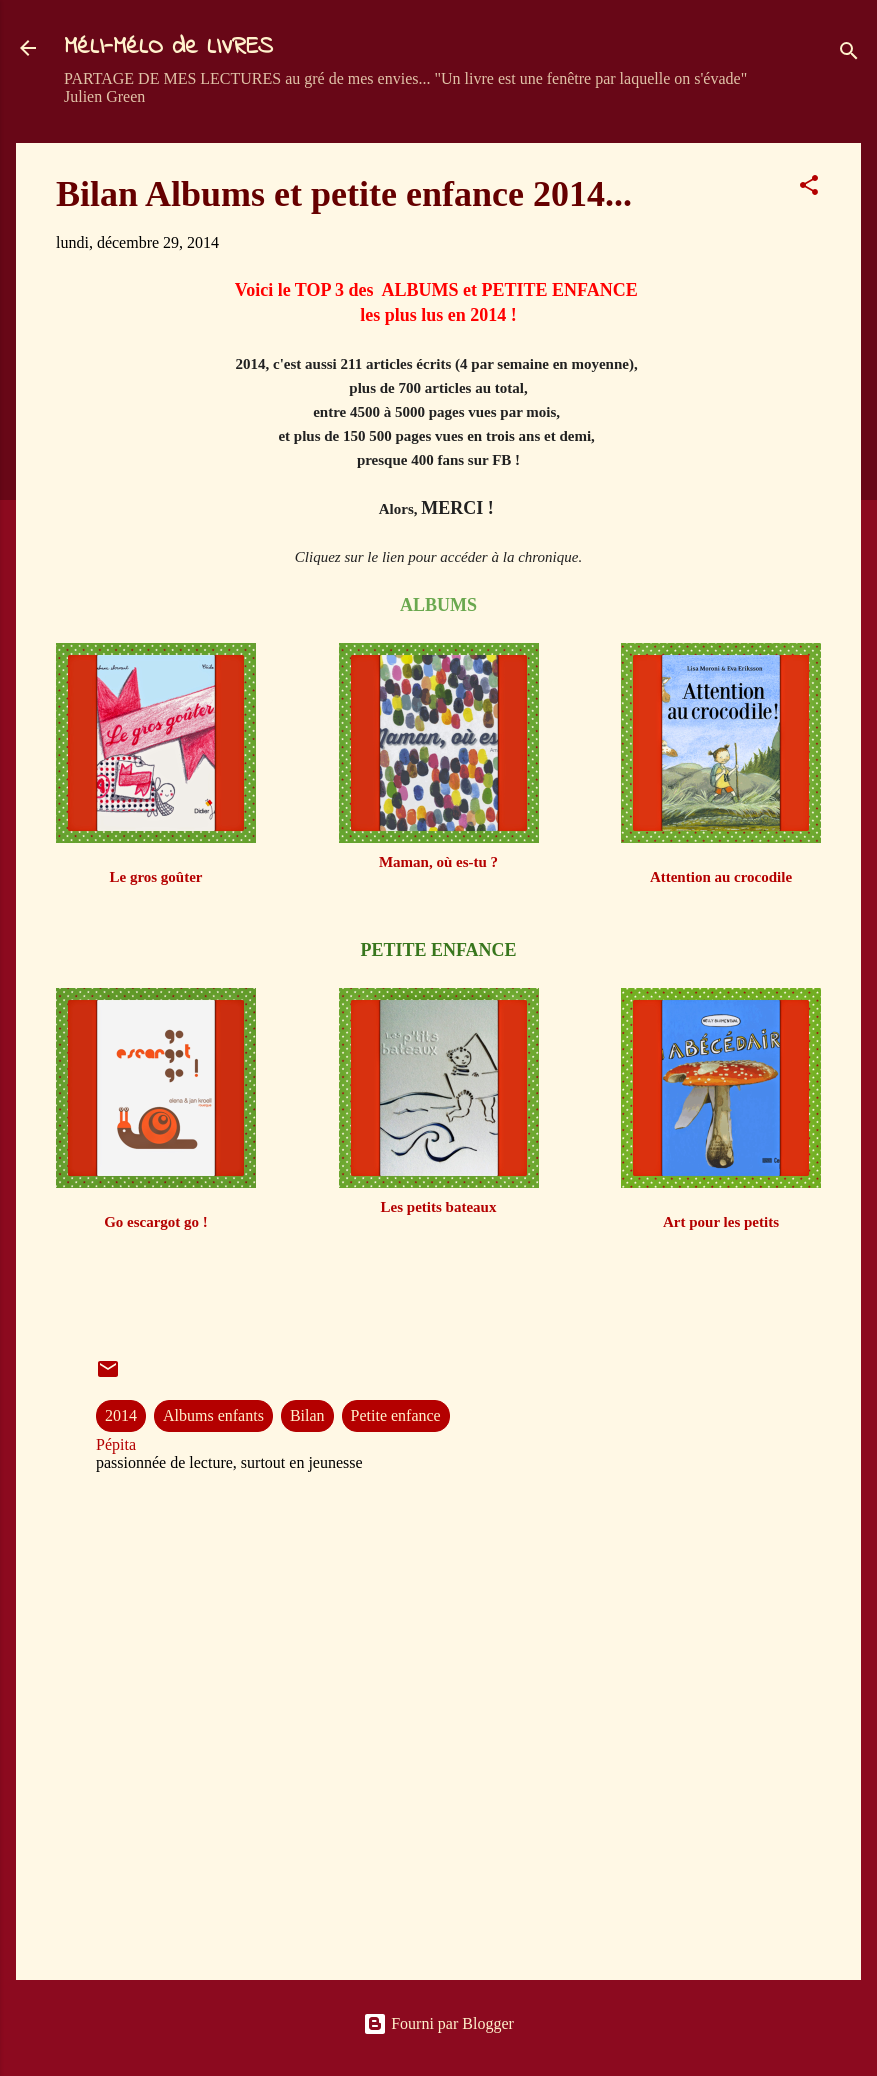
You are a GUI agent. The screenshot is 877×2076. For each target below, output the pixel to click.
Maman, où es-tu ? (438, 862)
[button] (809, 188)
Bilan (307, 1415)
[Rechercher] (849, 54)
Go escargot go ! (156, 1222)
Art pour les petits (721, 1222)
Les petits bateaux (439, 1207)
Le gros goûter (155, 877)
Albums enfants (213, 1415)
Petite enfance (396, 1415)
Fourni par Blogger (438, 2023)
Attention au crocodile (721, 877)
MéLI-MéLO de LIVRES (168, 47)
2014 (121, 1415)
